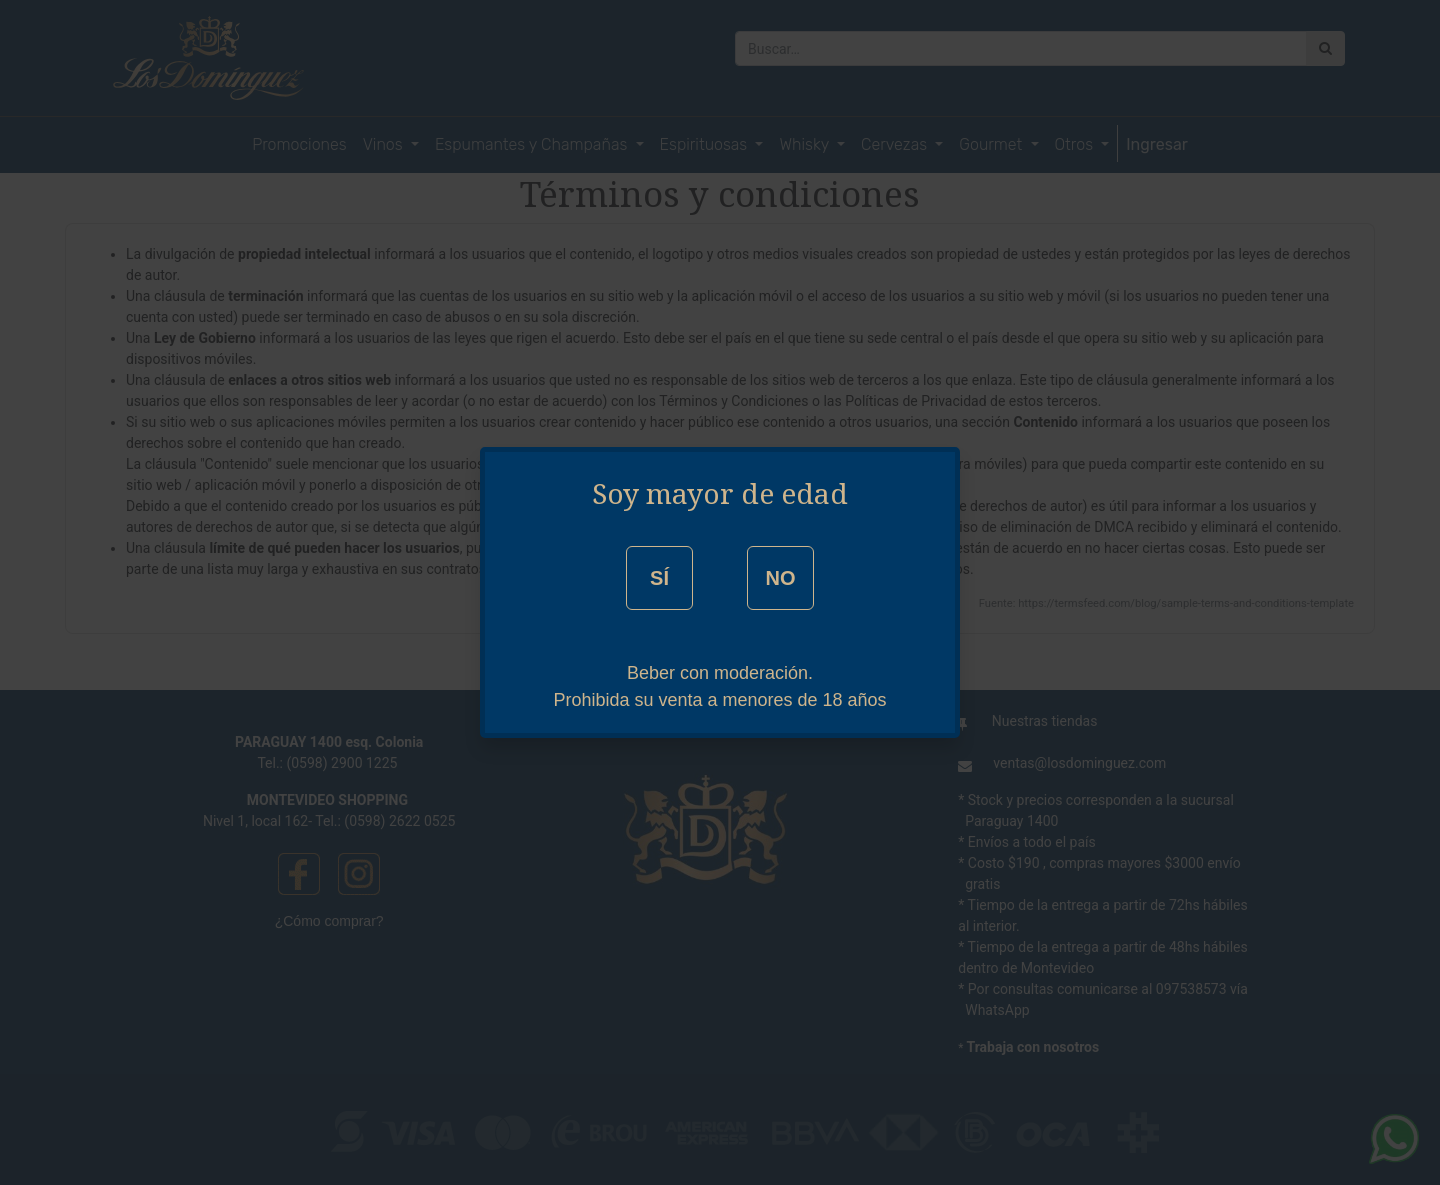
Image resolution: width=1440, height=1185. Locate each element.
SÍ (659, 578)
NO (780, 578)
